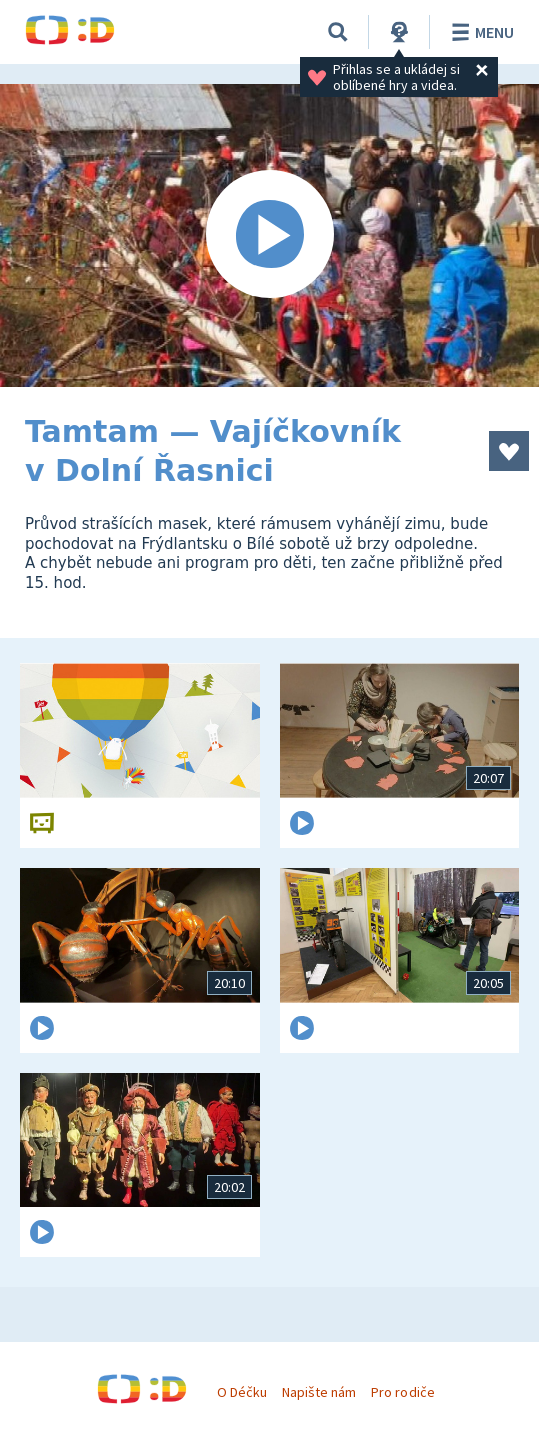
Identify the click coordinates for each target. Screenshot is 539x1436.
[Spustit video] (269, 235)
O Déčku (242, 1392)
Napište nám (319, 1392)
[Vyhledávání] (338, 32)
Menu (479, 32)
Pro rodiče (402, 1392)
